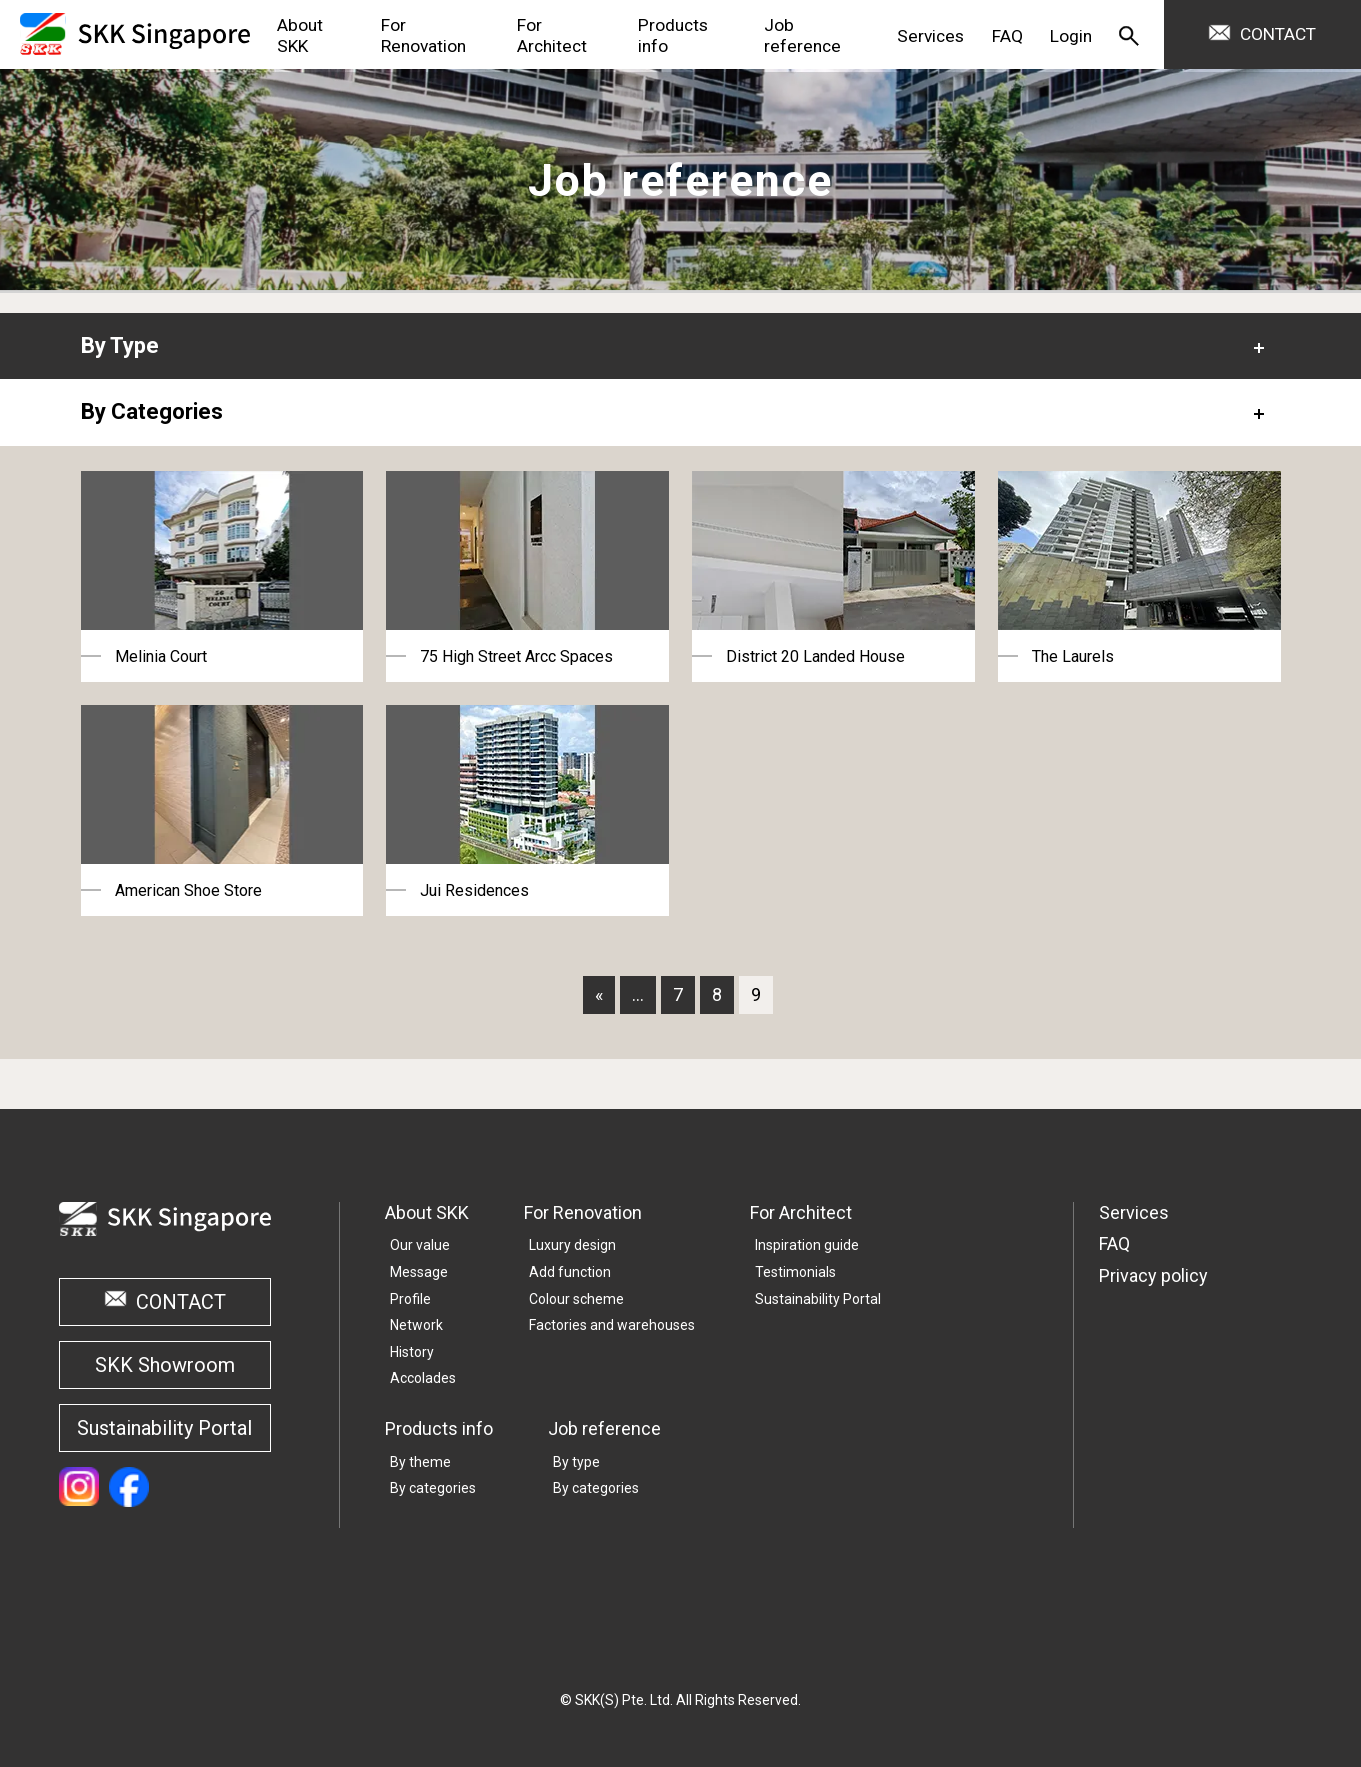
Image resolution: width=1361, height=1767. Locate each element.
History (412, 1352)
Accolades (423, 1378)
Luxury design (572, 1245)
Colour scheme (576, 1299)
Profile (410, 1299)
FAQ (1114, 1243)
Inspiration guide (807, 1245)
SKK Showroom (165, 1365)
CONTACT (1278, 34)
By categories (433, 1488)
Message (419, 1272)
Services (1134, 1212)
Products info (439, 1428)
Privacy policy (1153, 1275)
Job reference (604, 1428)
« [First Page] (599, 994)
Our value (420, 1245)
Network (416, 1325)
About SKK (427, 1212)
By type (576, 1462)
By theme (420, 1462)
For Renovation (583, 1212)
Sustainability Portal (164, 1428)
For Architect (801, 1212)
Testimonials (795, 1272)
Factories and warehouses (612, 1325)
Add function (570, 1272)
